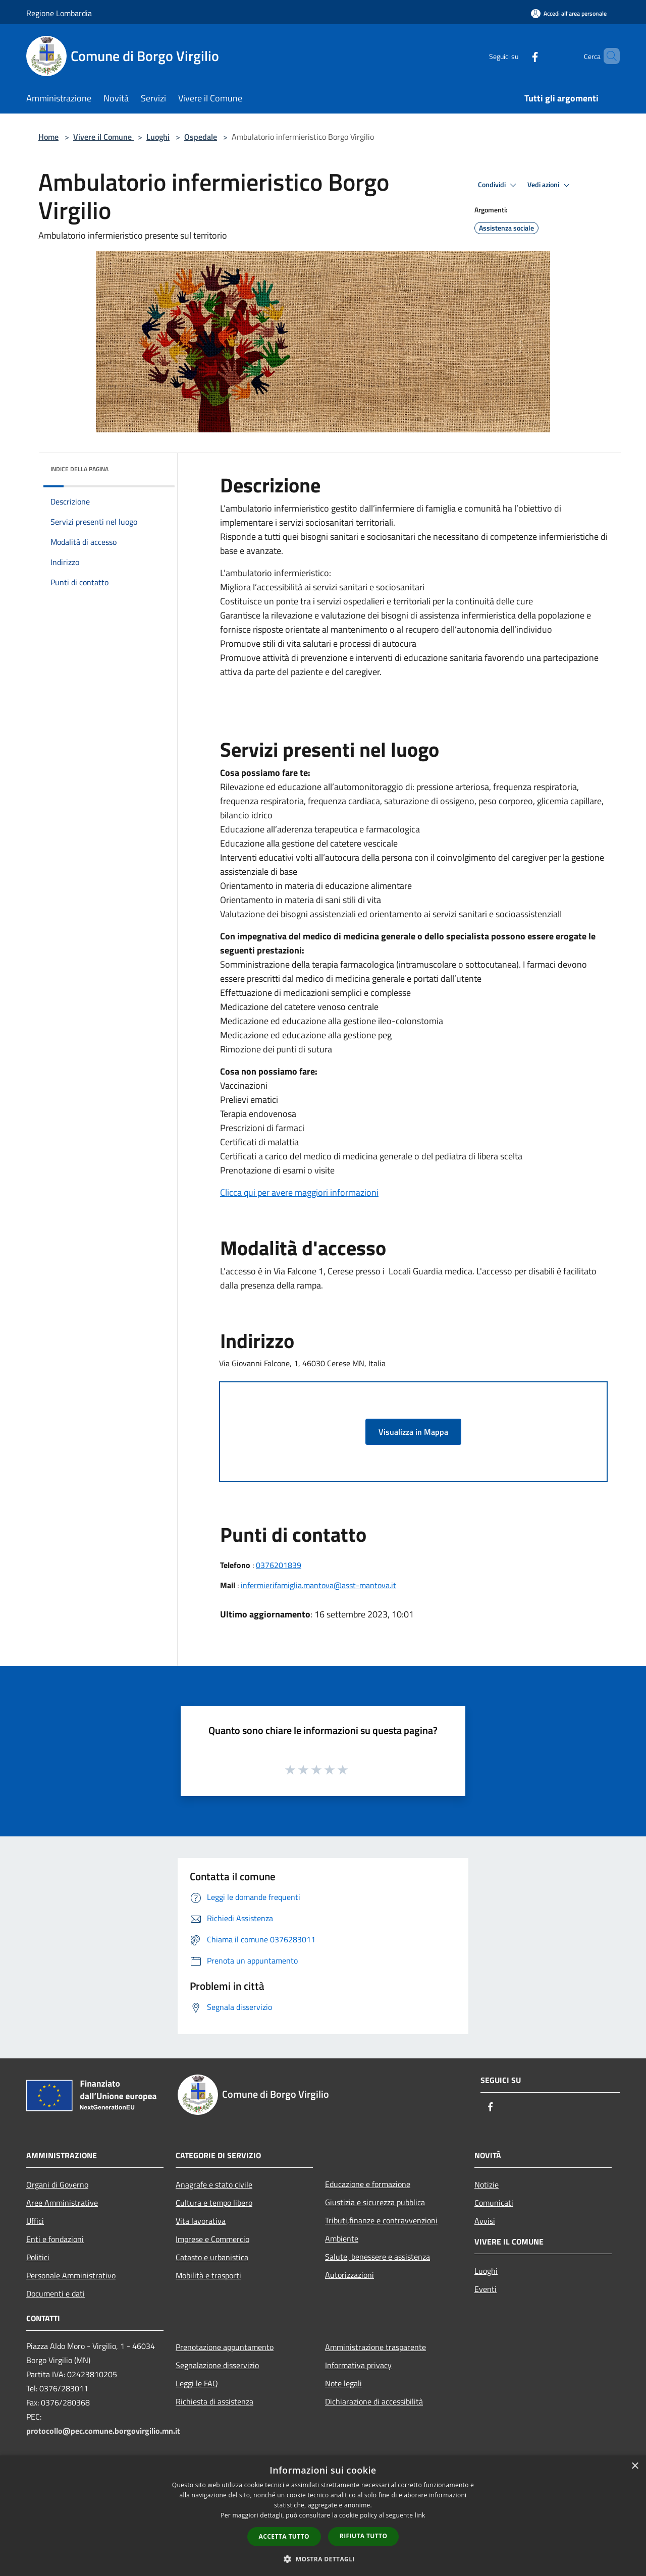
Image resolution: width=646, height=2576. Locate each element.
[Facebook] (518, 56)
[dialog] (323, 2515)
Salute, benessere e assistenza (377, 2257)
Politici (37, 2257)
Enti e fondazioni (55, 2239)
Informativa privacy (358, 2365)
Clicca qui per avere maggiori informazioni (299, 1192)
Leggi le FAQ (197, 2383)
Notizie (486, 2184)
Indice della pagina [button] (79, 469)
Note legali (343, 2383)
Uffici (35, 2221)
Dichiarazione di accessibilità (374, 2401)
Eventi (485, 2289)
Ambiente (341, 2238)
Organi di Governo (57, 2184)
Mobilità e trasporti (208, 2275)
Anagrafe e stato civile (214, 2184)
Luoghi (158, 137)
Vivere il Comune (103, 137)
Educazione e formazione (367, 2184)
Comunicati (493, 2203)
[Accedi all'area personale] (569, 13)
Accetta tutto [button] (284, 2536)
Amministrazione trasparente (375, 2347)
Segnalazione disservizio (217, 2365)
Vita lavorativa (201, 2221)
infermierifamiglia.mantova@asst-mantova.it (318, 1585)
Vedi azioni (550, 185)
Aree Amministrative (62, 2203)
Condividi (498, 185)
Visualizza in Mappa (413, 1432)
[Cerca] (608, 56)
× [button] (634, 2466)
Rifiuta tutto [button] (364, 2536)
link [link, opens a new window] (420, 2515)
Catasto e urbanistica (212, 2257)
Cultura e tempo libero (214, 2203)
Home (48, 137)
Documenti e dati (55, 2293)
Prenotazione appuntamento (225, 2347)
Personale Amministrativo (71, 2275)
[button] (323, 2559)
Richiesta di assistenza (214, 2401)
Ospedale (200, 137)
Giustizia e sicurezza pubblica (375, 2202)
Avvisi (484, 2221)
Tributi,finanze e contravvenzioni (381, 2220)
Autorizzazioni (349, 2275)
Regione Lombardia (59, 13)
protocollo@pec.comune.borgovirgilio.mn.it (103, 2431)
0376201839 (278, 1565)
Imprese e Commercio (212, 2239)
